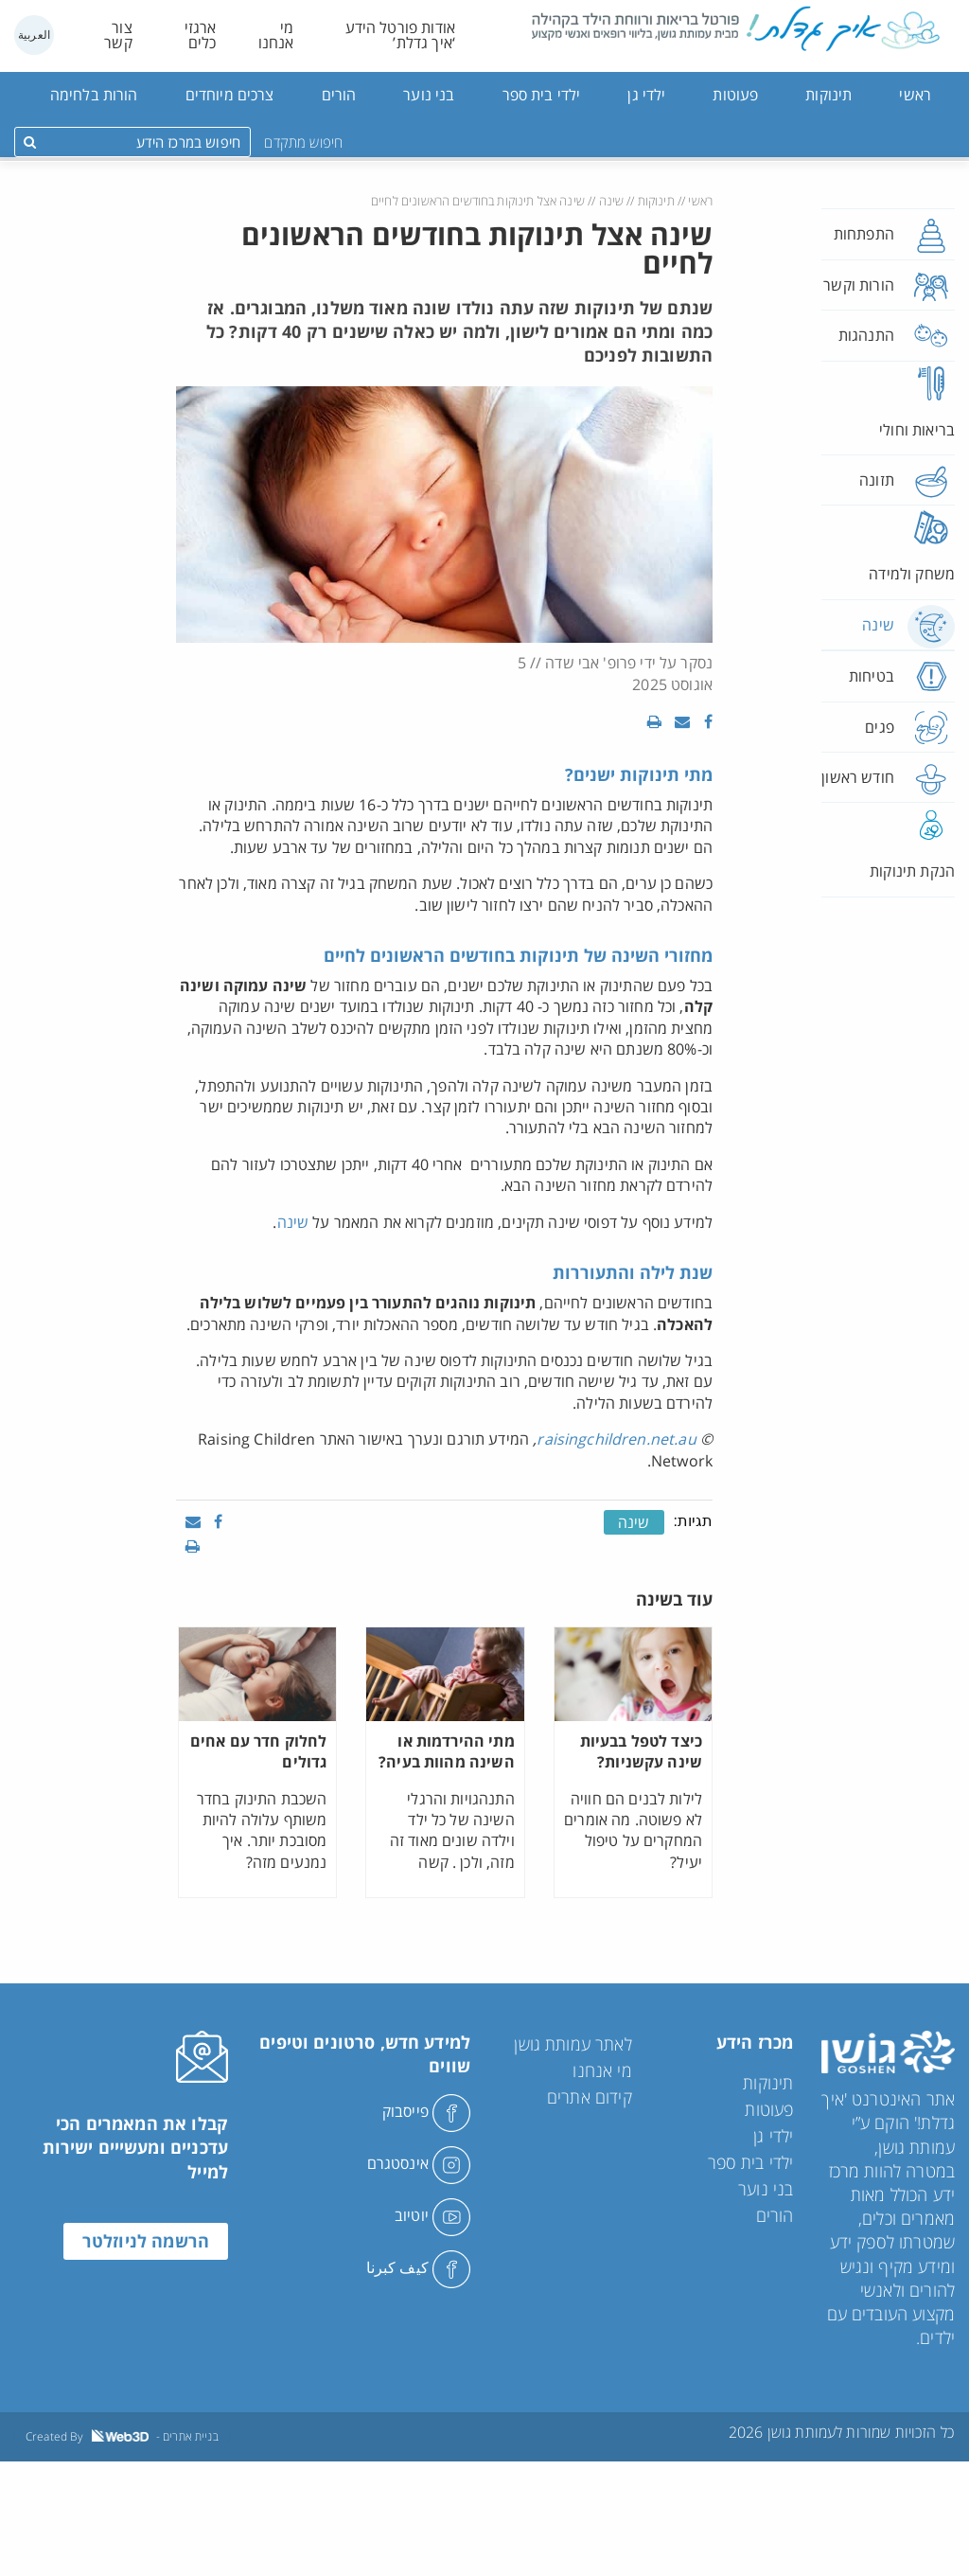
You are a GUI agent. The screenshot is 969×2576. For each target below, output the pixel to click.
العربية (34, 35)
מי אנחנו (276, 35)
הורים (339, 94)
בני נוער (428, 94)
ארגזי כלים (201, 35)
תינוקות (828, 94)
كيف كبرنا (418, 2267)
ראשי (915, 94)
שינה (612, 200)
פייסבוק (426, 2111)
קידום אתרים (589, 2097)
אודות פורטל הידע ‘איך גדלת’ (400, 35)
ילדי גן (646, 94)
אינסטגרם (418, 2163)
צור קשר (118, 35)
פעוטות (735, 94)
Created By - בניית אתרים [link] (122, 2436)
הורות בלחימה (94, 94)
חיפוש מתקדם (303, 142)
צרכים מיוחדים (229, 94)
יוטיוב (432, 2215)
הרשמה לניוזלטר (145, 2241)
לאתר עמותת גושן (572, 2044)
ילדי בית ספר (541, 94)
